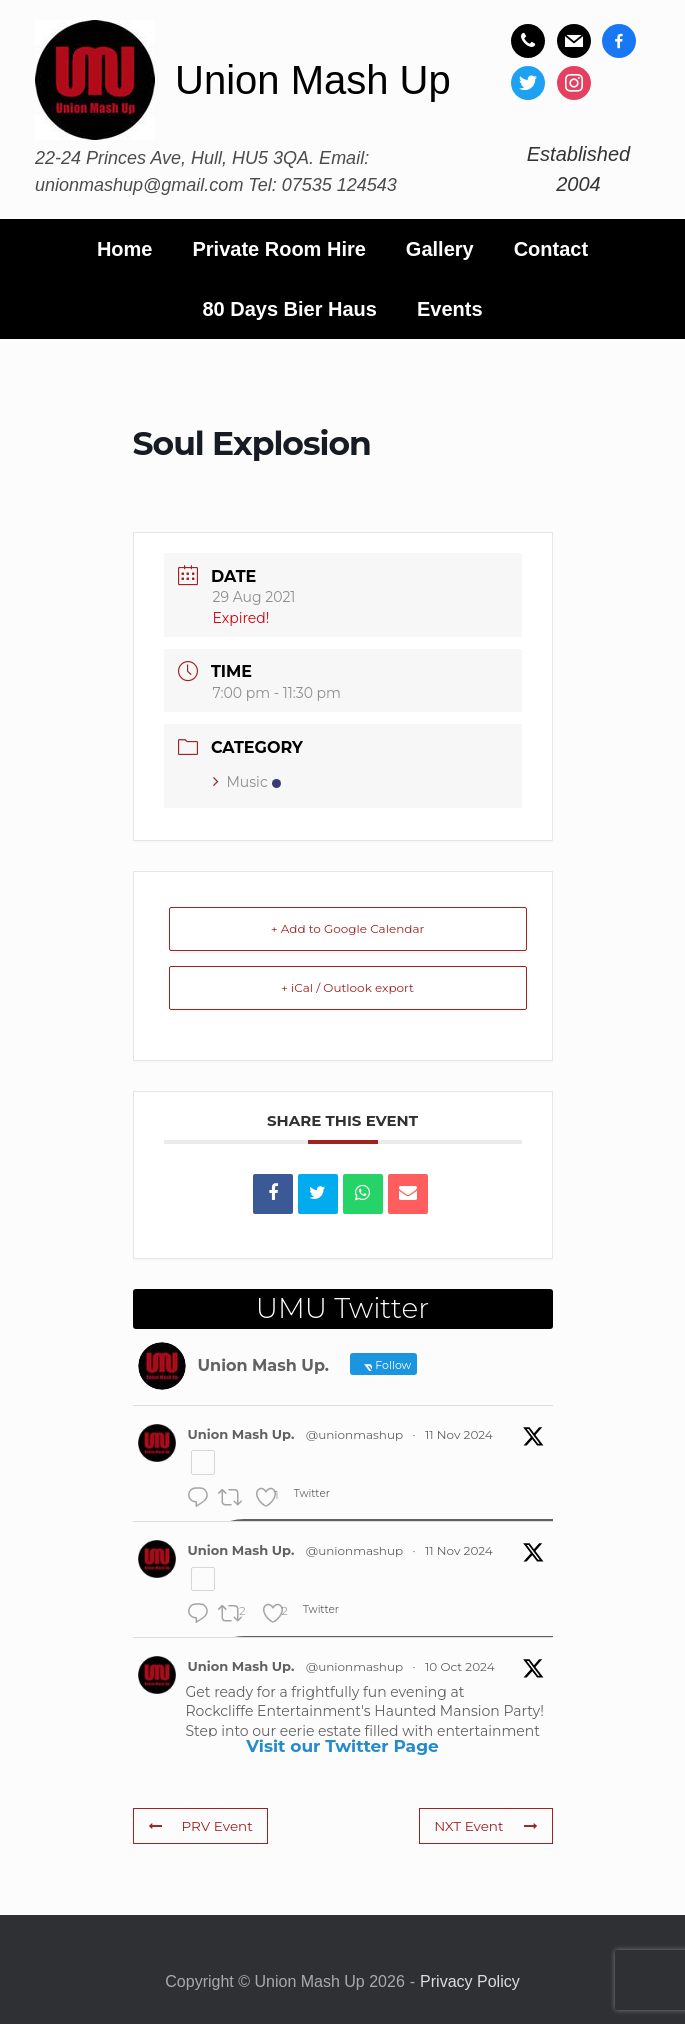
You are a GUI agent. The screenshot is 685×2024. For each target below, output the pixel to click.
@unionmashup (354, 1434)
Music (247, 782)
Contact (551, 249)
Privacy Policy (470, 1981)
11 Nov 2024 (459, 1434)
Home (125, 249)
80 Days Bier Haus (289, 309)
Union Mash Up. (241, 1434)
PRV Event (198, 1825)
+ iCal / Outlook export (347, 987)
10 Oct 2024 (460, 1666)
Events (450, 309)
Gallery (440, 249)
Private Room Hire (278, 249)
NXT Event (488, 1825)
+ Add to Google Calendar (348, 928)
